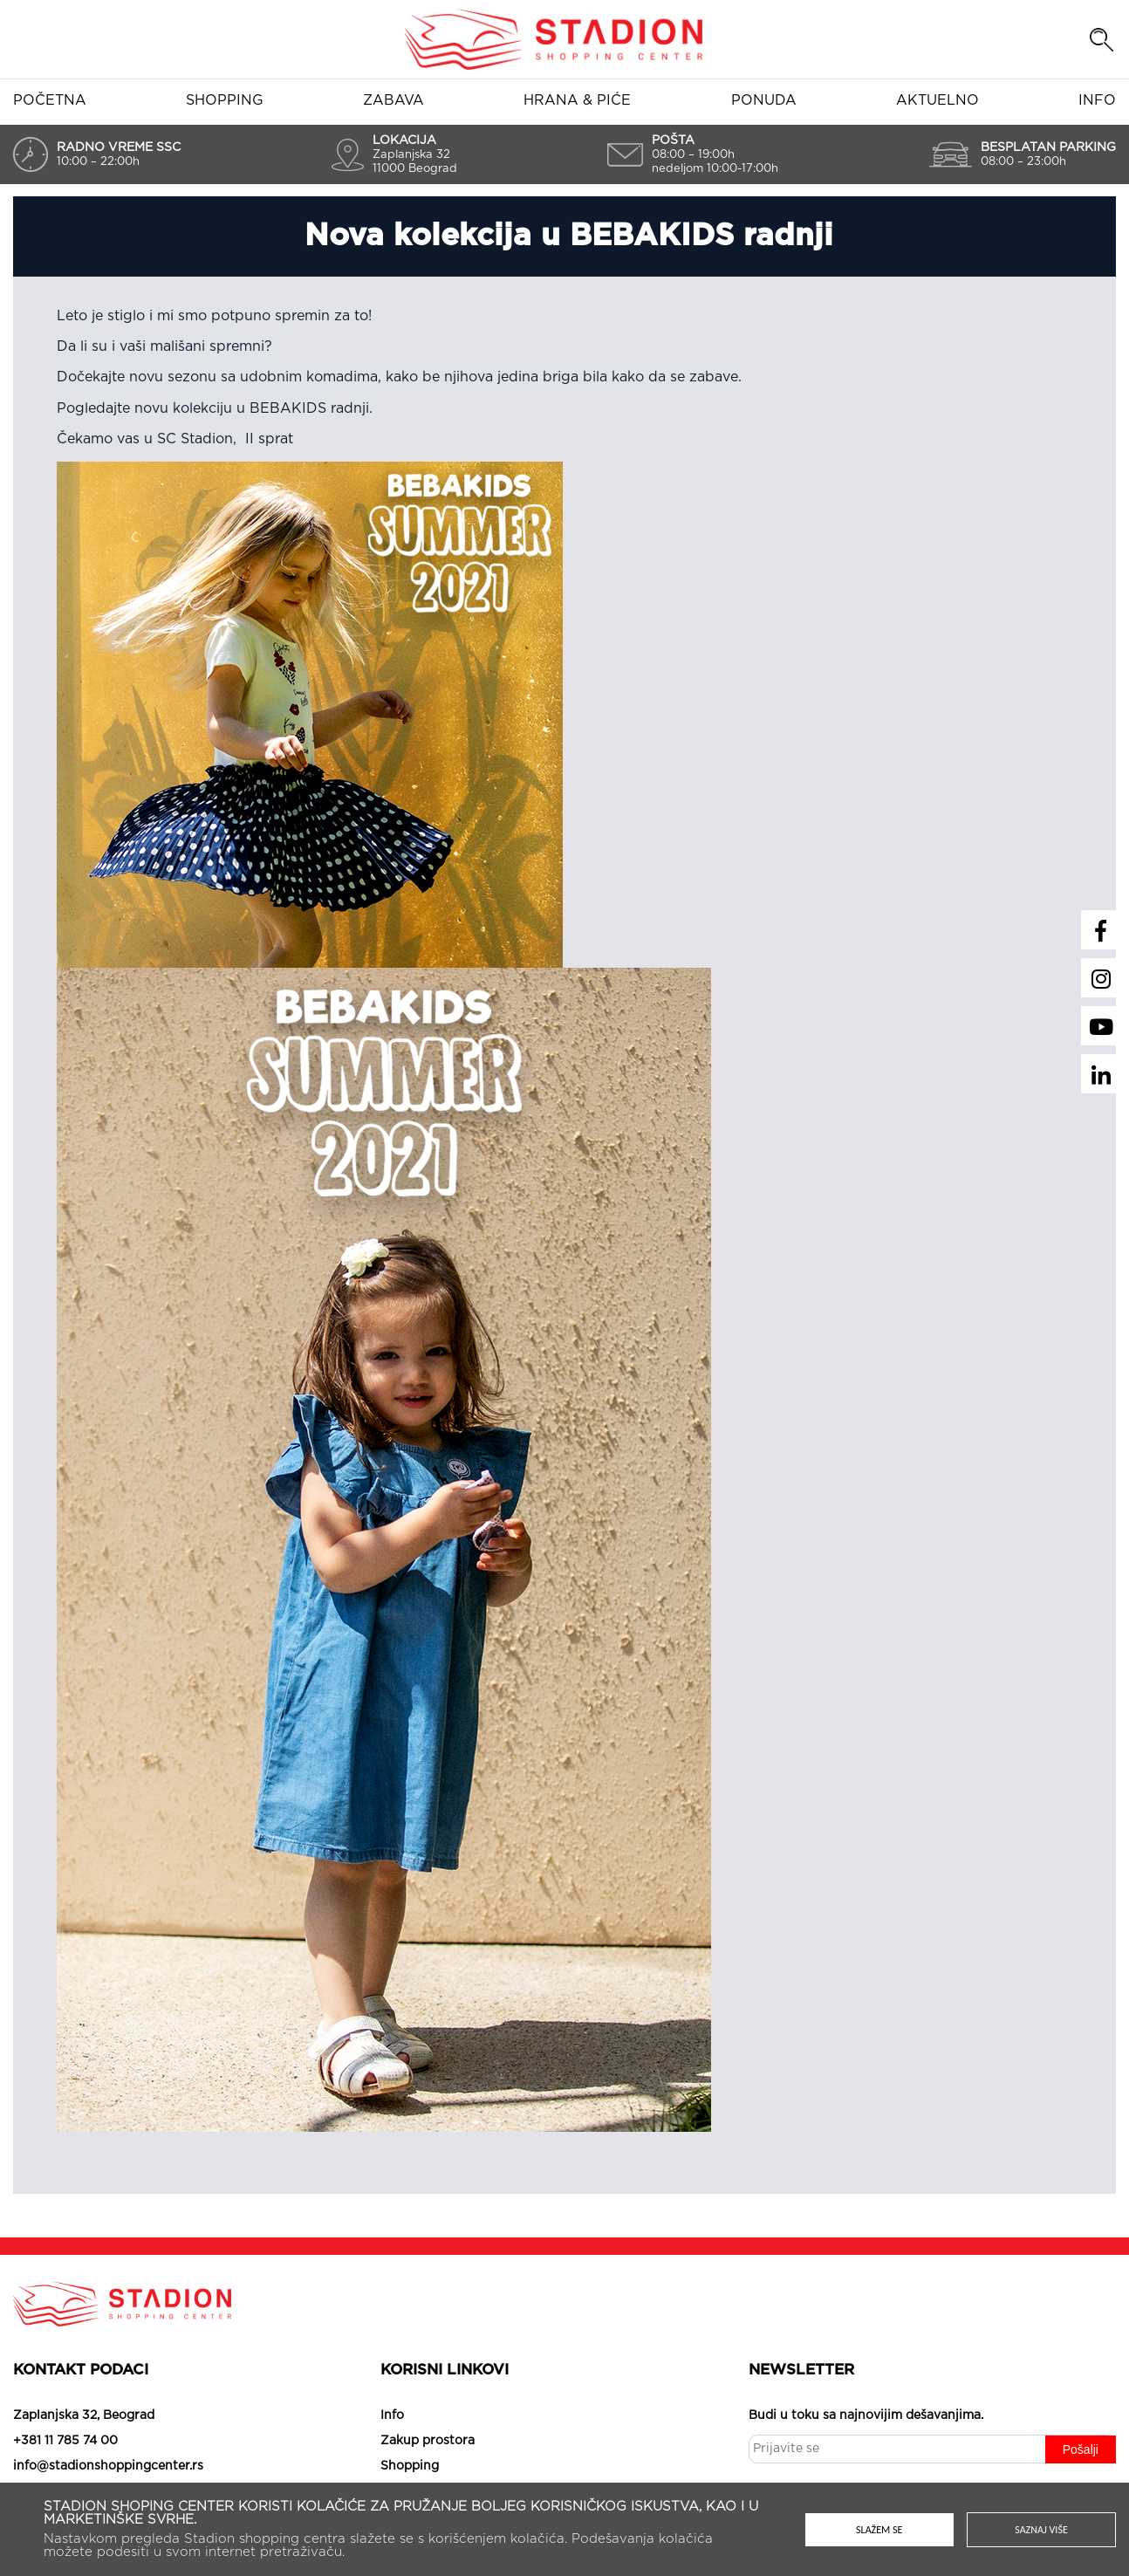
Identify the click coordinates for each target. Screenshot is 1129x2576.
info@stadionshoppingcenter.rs (108, 2466)
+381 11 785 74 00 (65, 2441)
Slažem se (879, 2530)
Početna (49, 100)
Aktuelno (937, 100)
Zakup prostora (427, 2441)
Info (1097, 100)
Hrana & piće (577, 100)
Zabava (393, 100)
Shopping (224, 100)
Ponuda (764, 100)
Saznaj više (1041, 2530)
